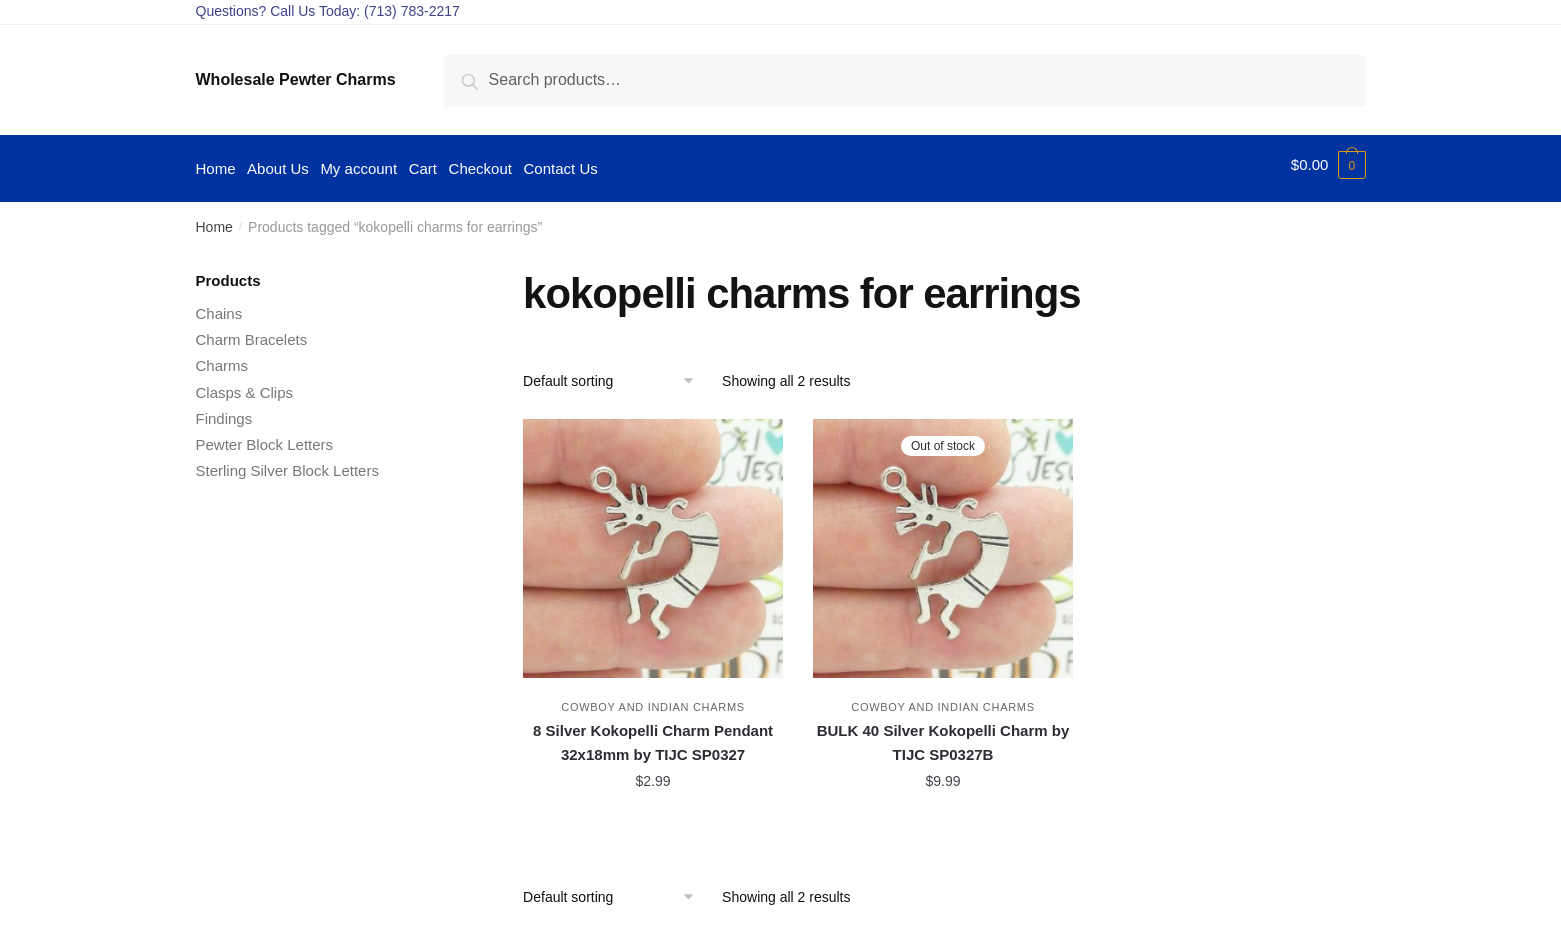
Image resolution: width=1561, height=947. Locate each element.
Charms (222, 358)
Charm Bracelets (252, 332)
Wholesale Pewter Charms (296, 79)
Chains (219, 306)
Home (214, 220)
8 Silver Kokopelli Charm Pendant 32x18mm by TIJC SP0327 (653, 735)
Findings (224, 411)
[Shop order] (615, 373)
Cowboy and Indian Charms (652, 700)
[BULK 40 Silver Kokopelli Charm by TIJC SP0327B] (943, 541)
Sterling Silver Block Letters (287, 463)
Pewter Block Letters (265, 437)
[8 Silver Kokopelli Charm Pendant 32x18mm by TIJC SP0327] (653, 541)
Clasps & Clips (245, 384)
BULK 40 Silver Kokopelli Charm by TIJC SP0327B (943, 735)
